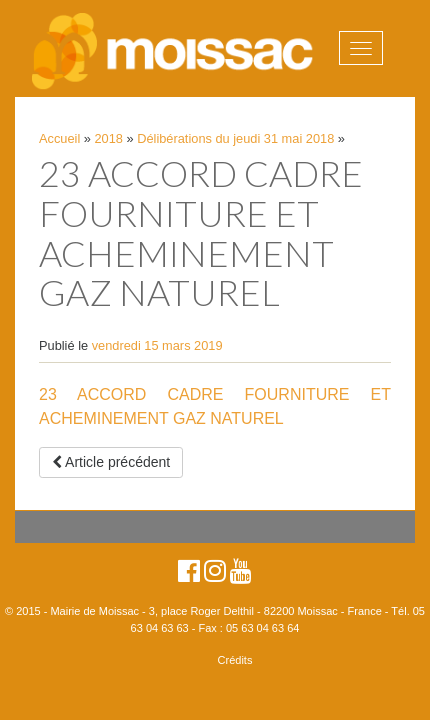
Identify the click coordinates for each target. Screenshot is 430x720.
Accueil (59, 138)
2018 (109, 138)
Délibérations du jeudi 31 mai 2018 (235, 138)
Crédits (235, 660)
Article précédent (111, 462)
